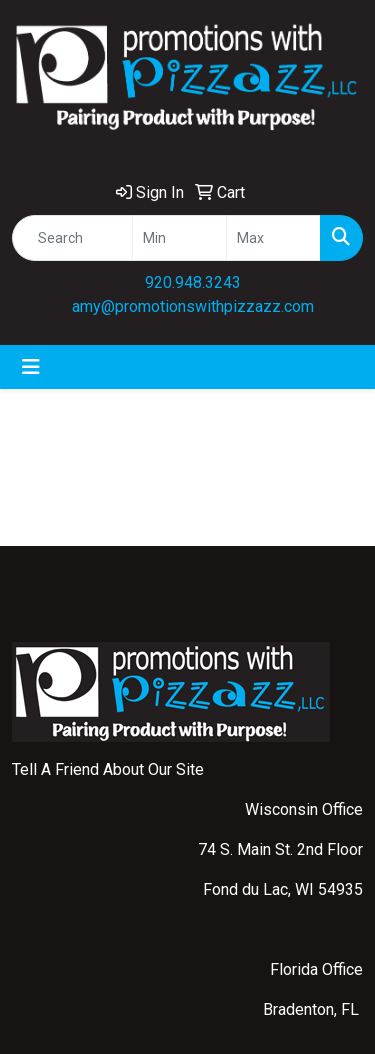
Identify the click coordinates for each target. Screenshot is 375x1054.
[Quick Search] (72, 238)
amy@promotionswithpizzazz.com (193, 306)
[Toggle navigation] (31, 367)
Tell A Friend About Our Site (108, 769)
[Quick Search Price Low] (179, 238)
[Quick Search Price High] (273, 238)
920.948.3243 (193, 282)
